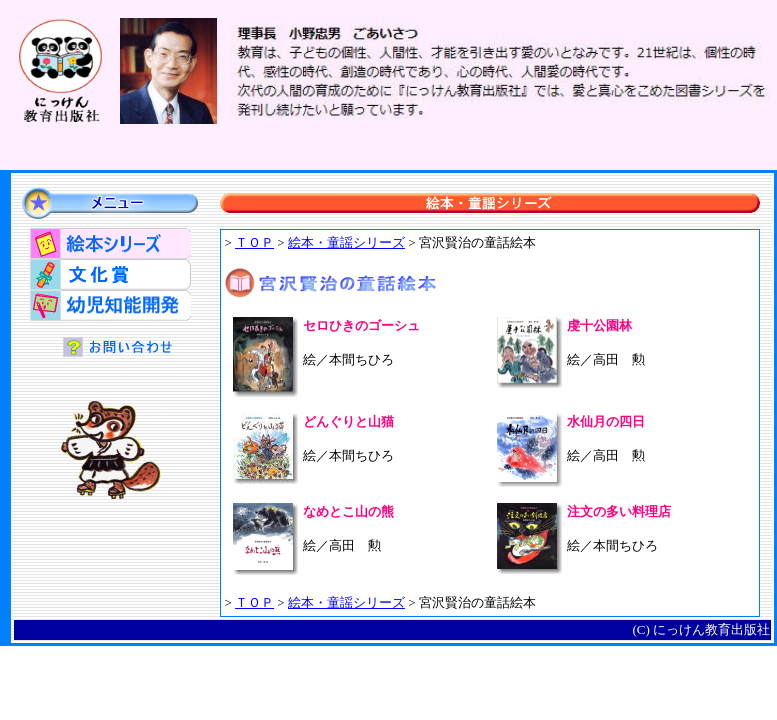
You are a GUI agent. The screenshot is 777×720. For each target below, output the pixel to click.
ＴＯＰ (254, 242)
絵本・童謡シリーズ (346, 242)
